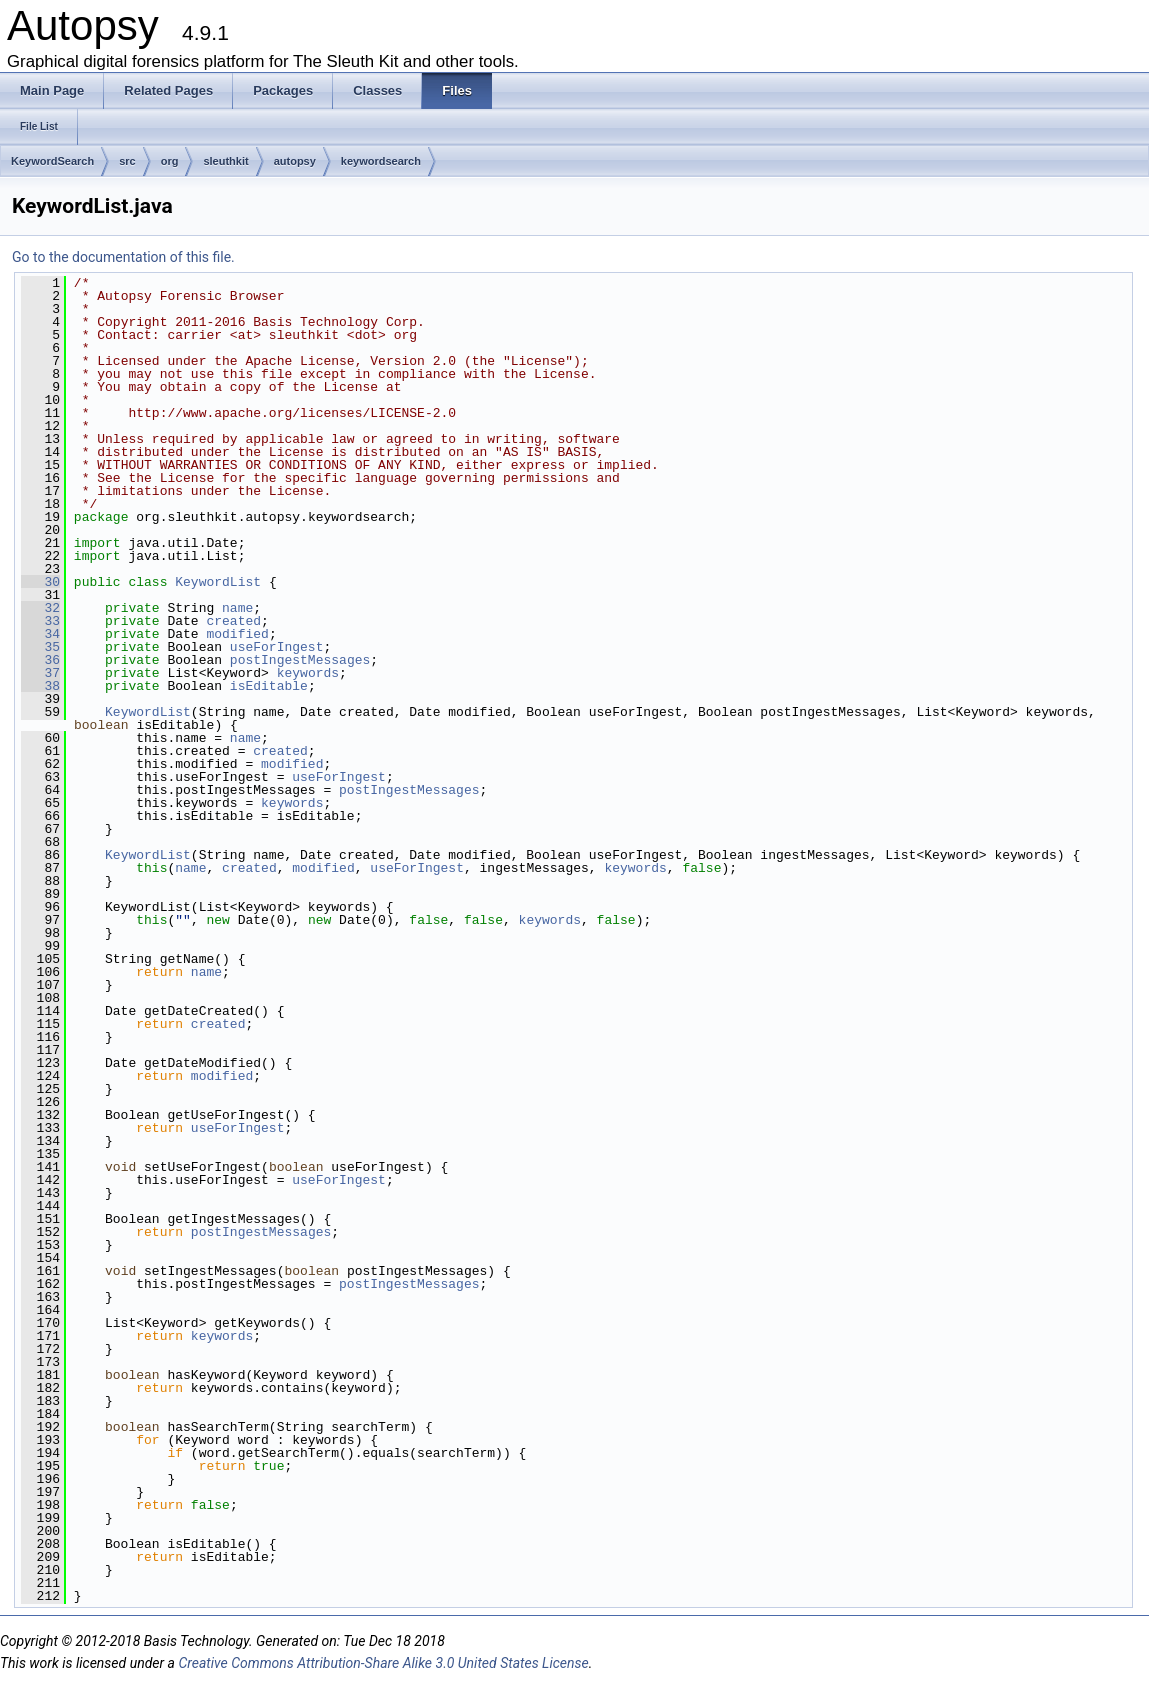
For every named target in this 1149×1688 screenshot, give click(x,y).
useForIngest (277, 647)
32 (40, 608)
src (127, 161)
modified (237, 634)
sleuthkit (225, 161)
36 (40, 660)
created (233, 621)
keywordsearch (381, 161)
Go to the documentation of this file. (123, 257)
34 (40, 634)
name (237, 608)
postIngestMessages (300, 660)
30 (40, 582)
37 (40, 673)
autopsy (295, 161)
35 (40, 647)
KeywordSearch (52, 161)
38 (40, 686)
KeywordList (218, 582)
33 (40, 621)
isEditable (269, 686)
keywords (308, 673)
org (170, 161)
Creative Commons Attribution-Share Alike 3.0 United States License (383, 1663)
